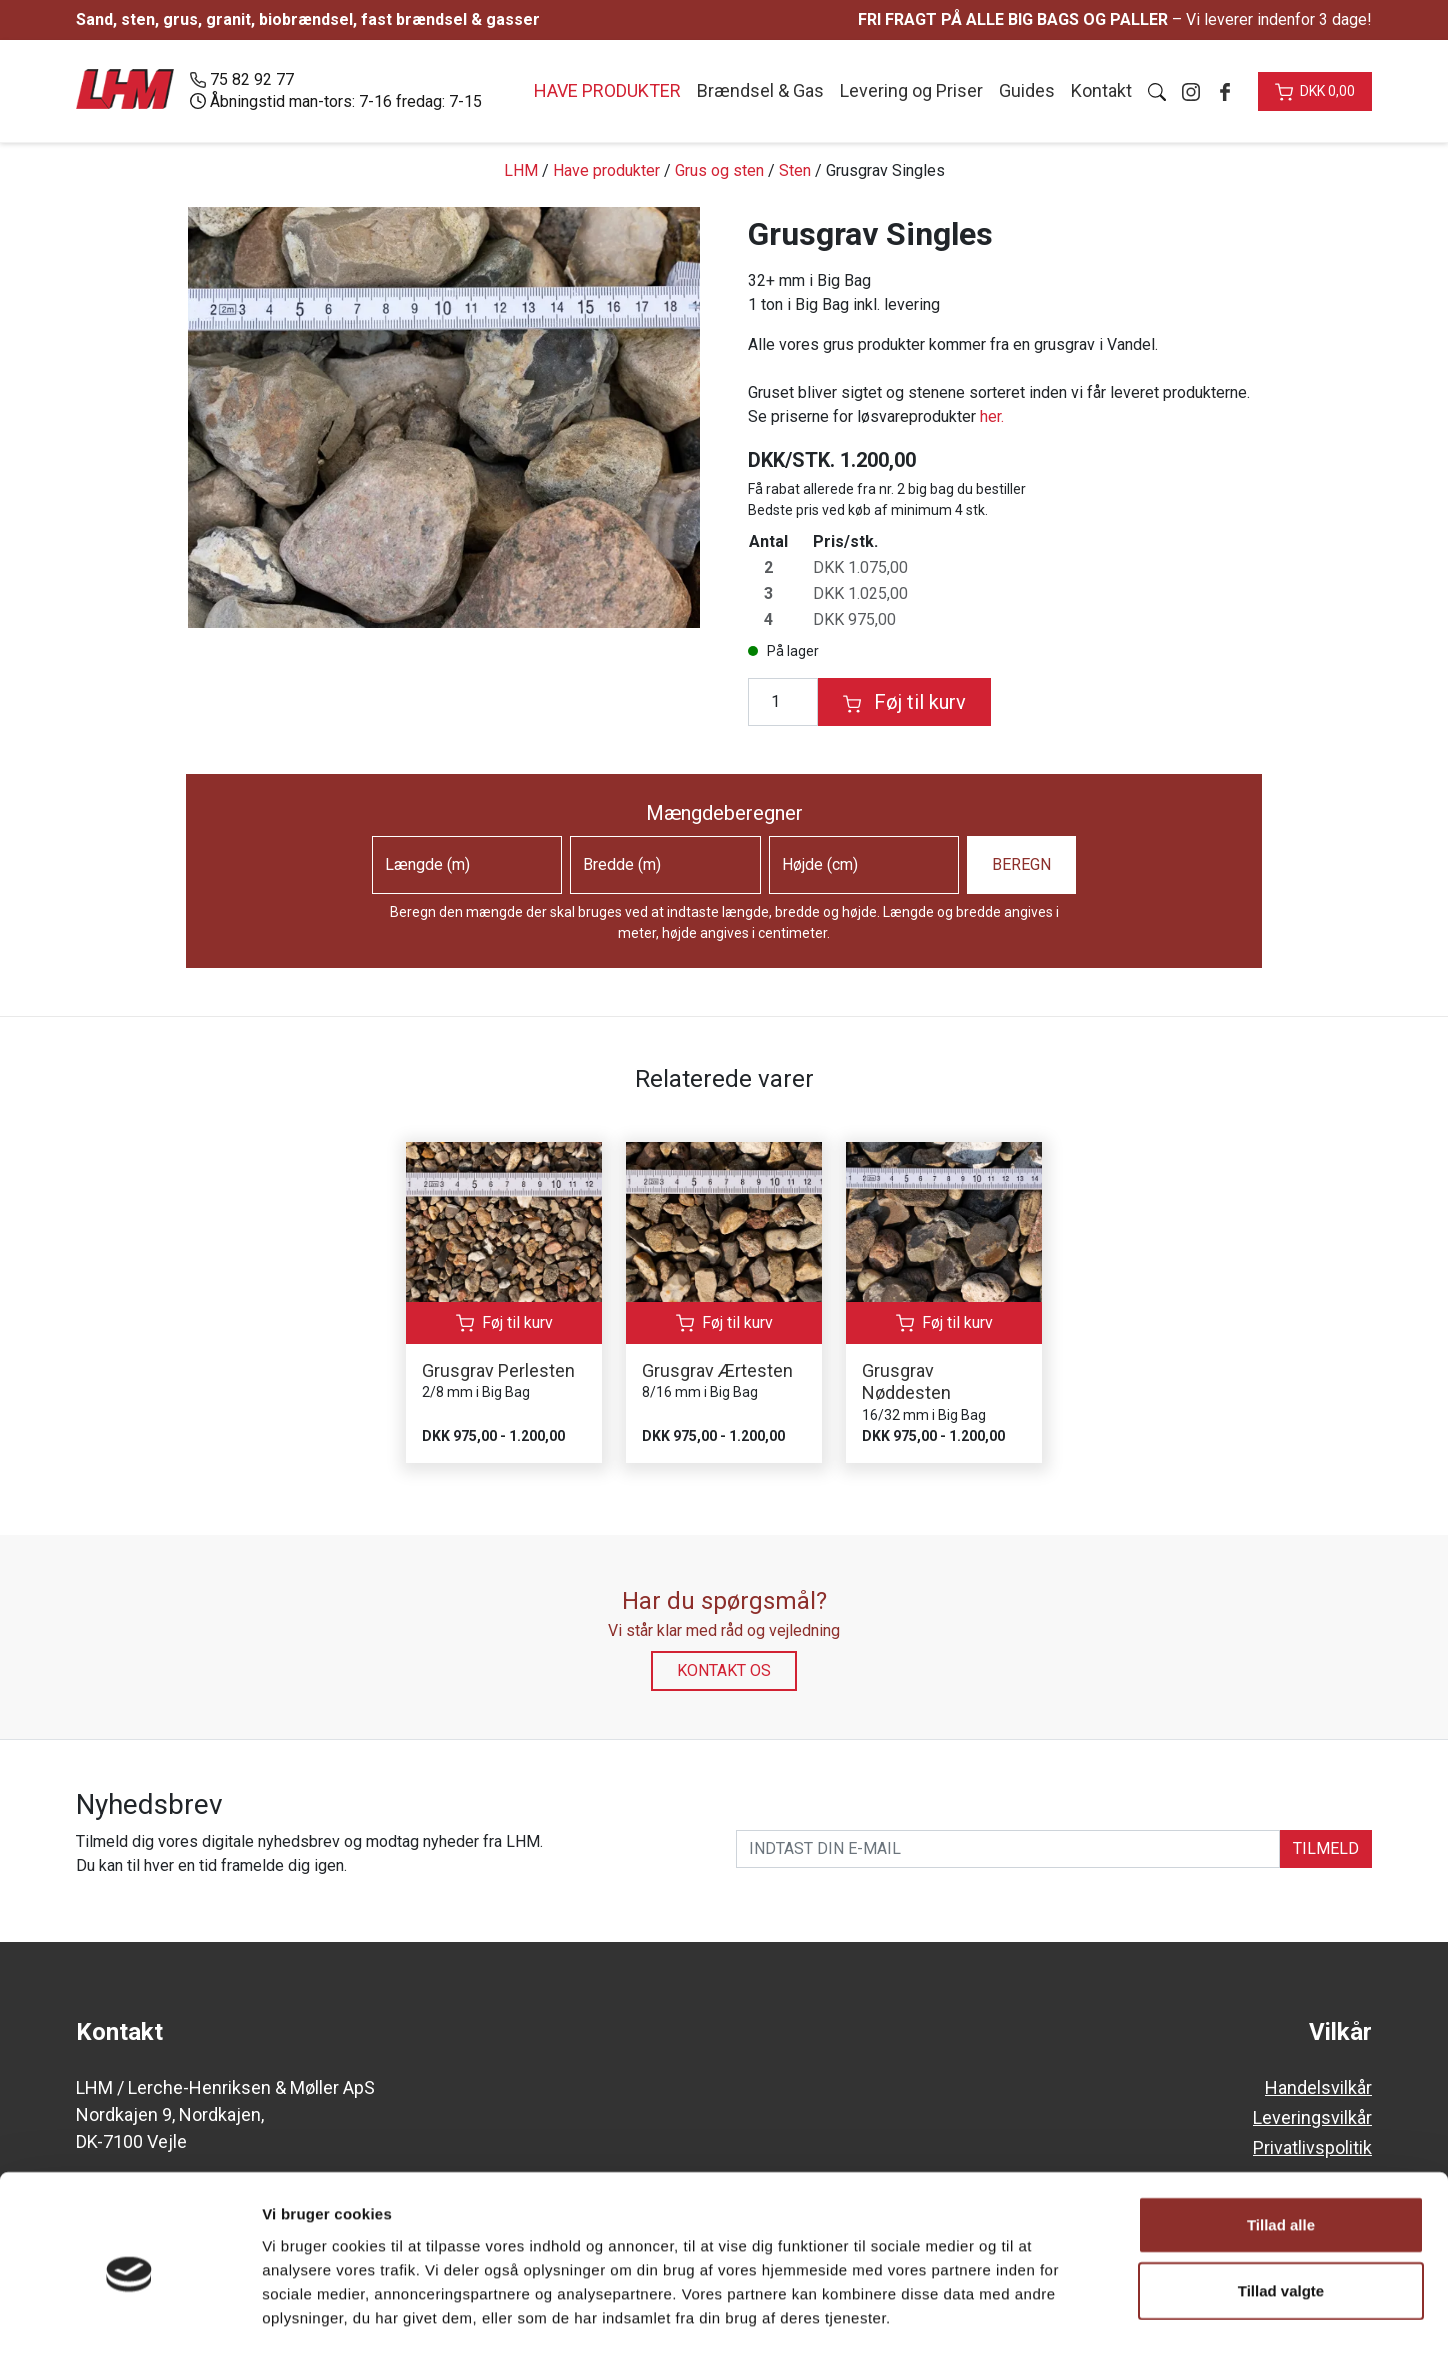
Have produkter (606, 170)
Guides (1027, 90)
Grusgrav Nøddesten (906, 1382)
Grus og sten (719, 170)
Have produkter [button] (607, 90)
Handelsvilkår (1318, 2087)
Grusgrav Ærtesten (717, 1370)
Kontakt (1101, 90)
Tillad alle (1281, 2141)
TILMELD (1326, 1848)
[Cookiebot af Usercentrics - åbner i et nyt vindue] (129, 2315)
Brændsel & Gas (760, 90)
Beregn (1021, 864)
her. (992, 416)
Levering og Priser (911, 90)
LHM (521, 170)
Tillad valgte (1281, 2207)
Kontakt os (724, 1670)
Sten (795, 170)
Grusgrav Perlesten (498, 1370)
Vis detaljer (1039, 2314)
